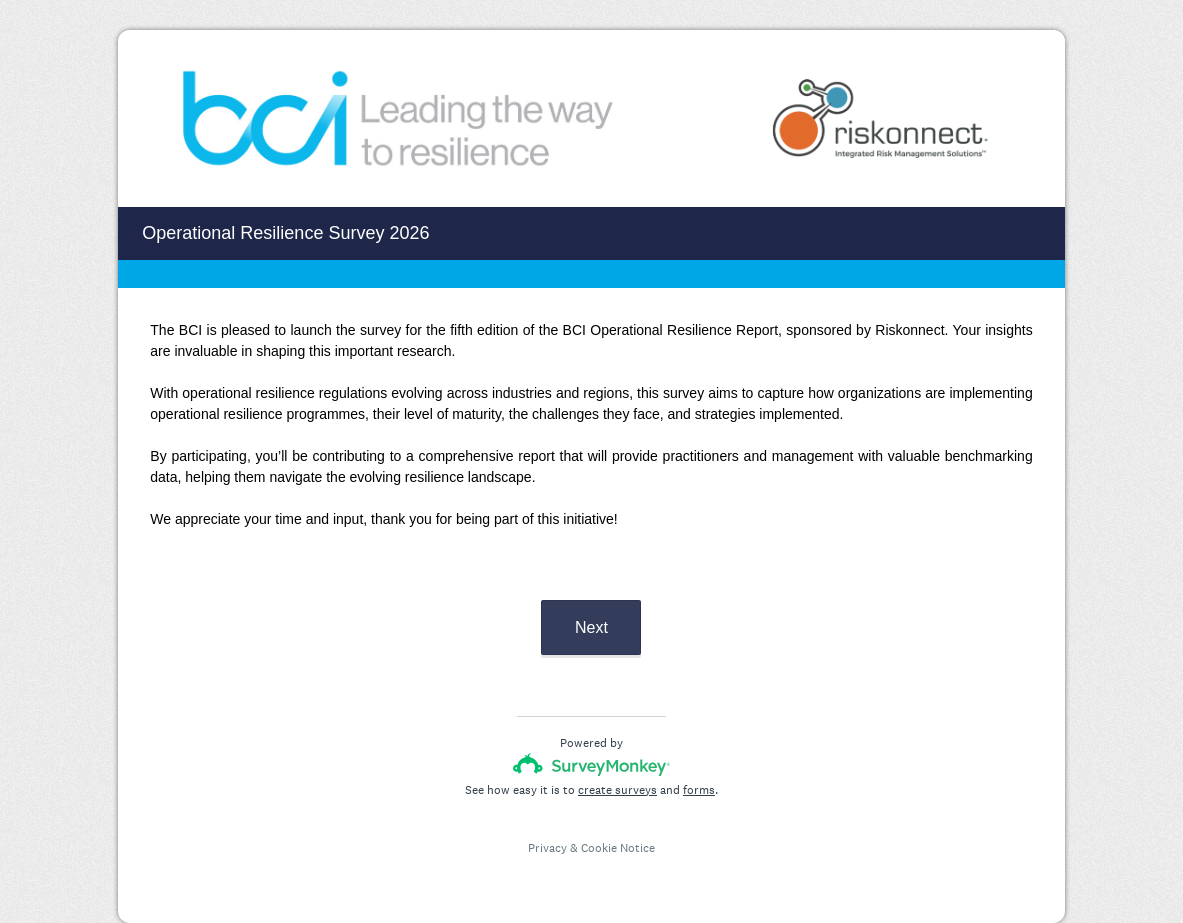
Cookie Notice (618, 848)
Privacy (547, 848)
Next (591, 627)
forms (699, 790)
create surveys (617, 790)
